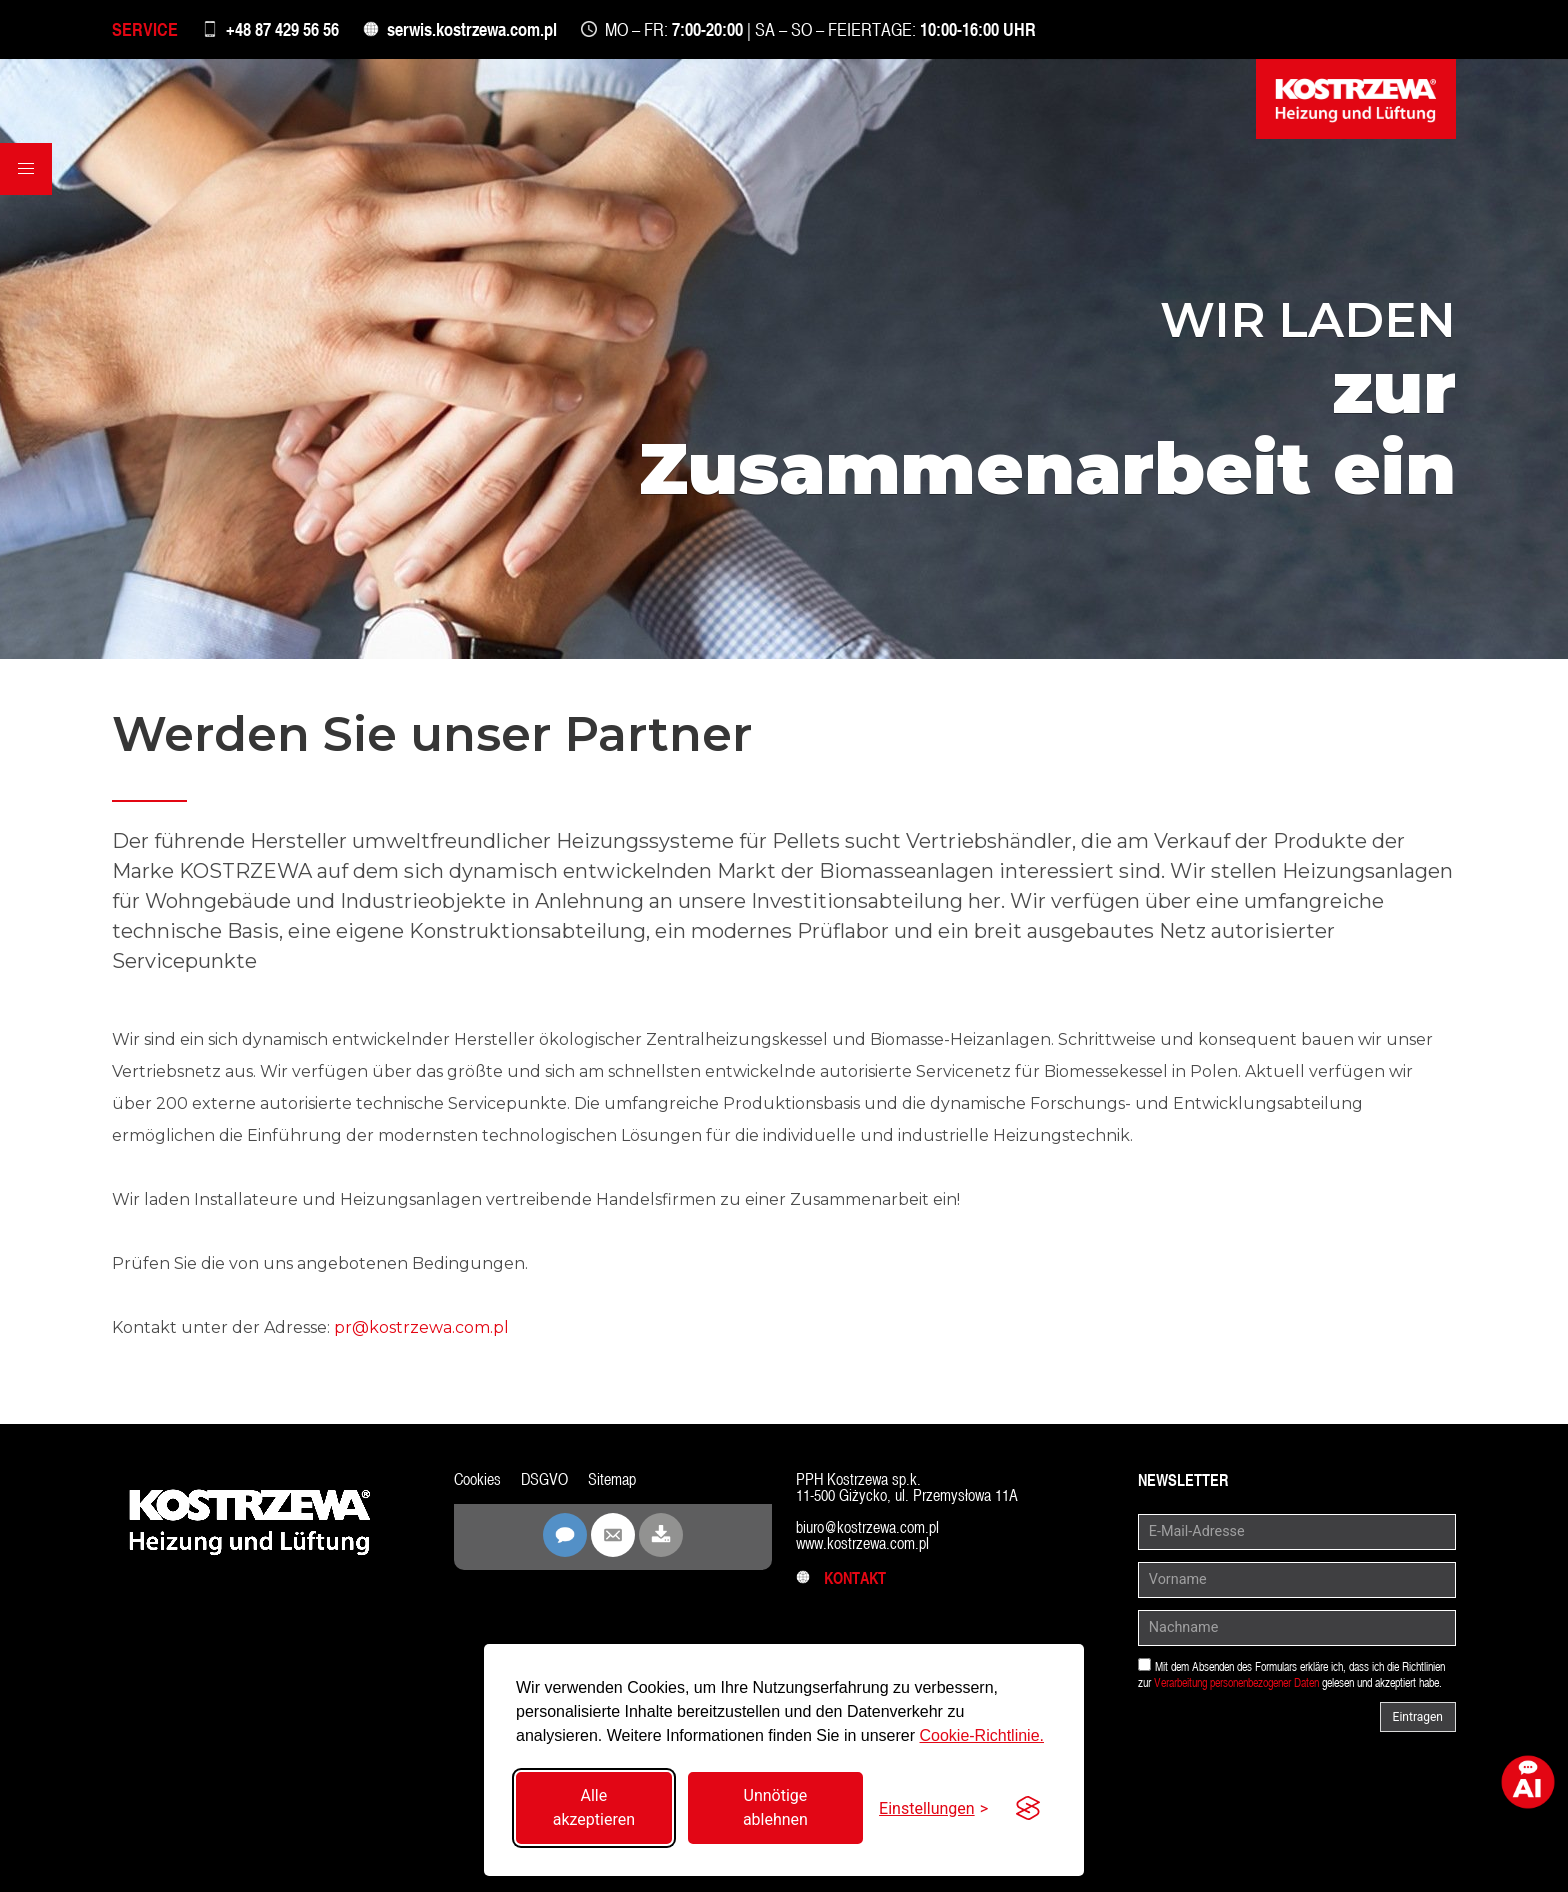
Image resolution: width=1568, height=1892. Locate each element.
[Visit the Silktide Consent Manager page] (1028, 1808)
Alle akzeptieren (594, 1807)
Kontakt (841, 1578)
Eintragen (1418, 1717)
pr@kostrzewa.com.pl (421, 1327)
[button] (26, 169)
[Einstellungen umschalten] (933, 1808)
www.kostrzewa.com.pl (862, 1543)
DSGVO (544, 1479)
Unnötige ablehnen (775, 1807)
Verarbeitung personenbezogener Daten (1236, 1683)
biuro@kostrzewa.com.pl (867, 1527)
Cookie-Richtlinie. (981, 1735)
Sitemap (612, 1479)
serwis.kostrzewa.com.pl (472, 29)
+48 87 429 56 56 (282, 29)
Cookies (477, 1479)
